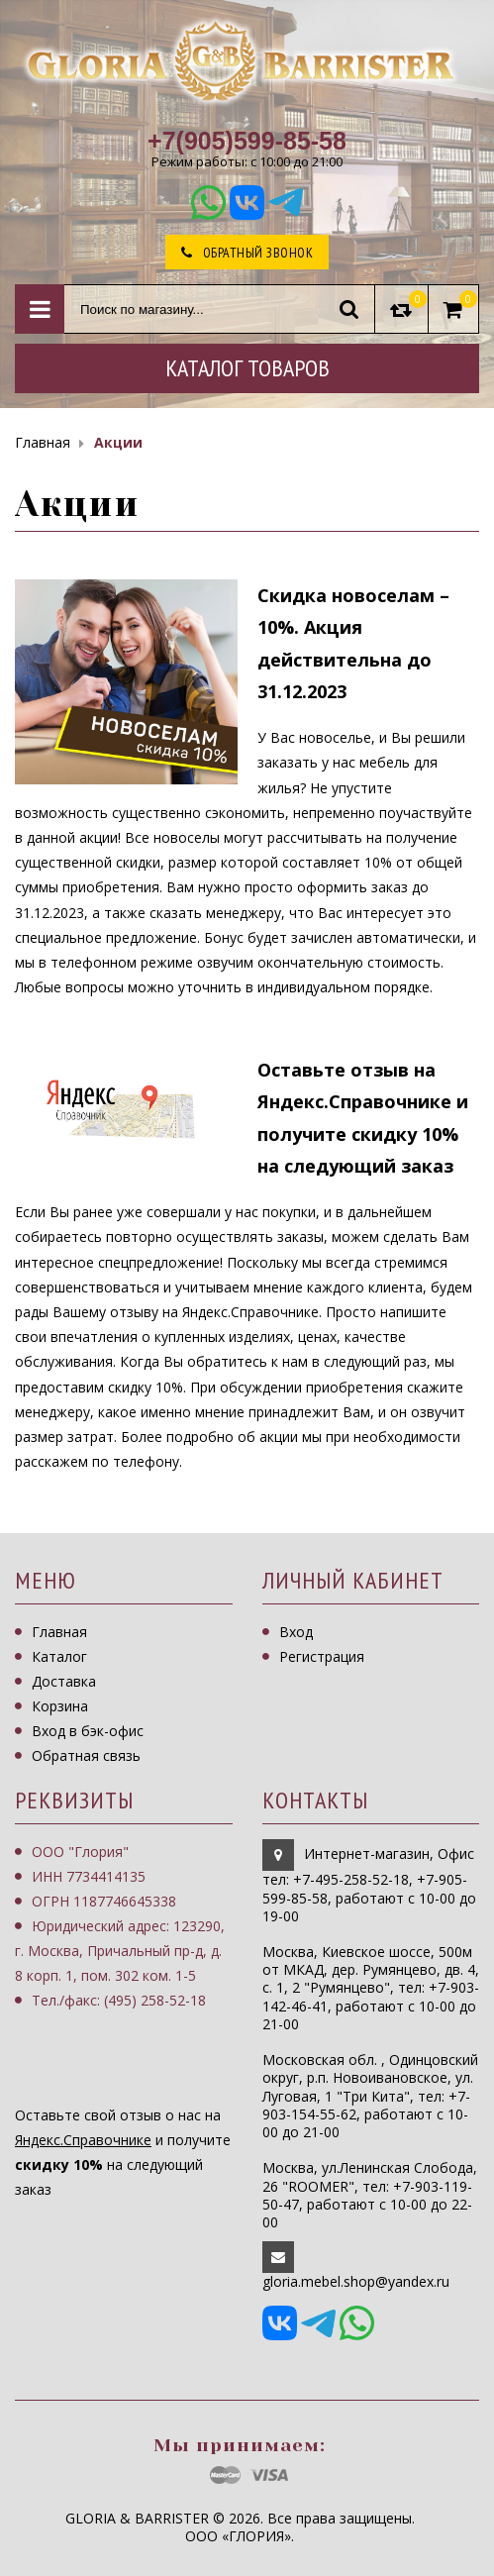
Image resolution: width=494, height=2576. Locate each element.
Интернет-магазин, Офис (389, 1853)
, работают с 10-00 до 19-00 (369, 1897)
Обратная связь (86, 1755)
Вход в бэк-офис (88, 1730)
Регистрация (321, 1656)
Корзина (60, 1706)
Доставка (64, 1681)
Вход (296, 1631)
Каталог (59, 1656)
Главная (59, 1631)
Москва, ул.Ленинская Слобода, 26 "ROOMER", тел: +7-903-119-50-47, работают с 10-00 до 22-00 (369, 2194)
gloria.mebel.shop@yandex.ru (355, 2281)
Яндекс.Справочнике (83, 2139)
